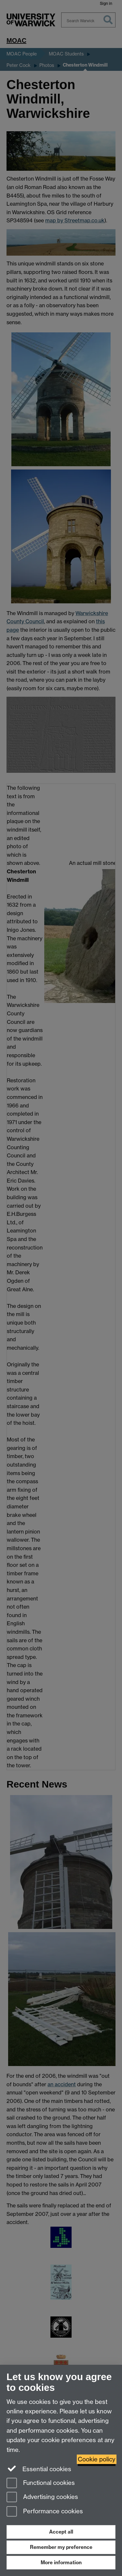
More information (61, 2562)
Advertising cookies (42, 2497)
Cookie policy (96, 2459)
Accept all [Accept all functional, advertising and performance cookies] (61, 2532)
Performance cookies (45, 2512)
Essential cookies (39, 2468)
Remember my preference (61, 2547)
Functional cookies (41, 2483)
